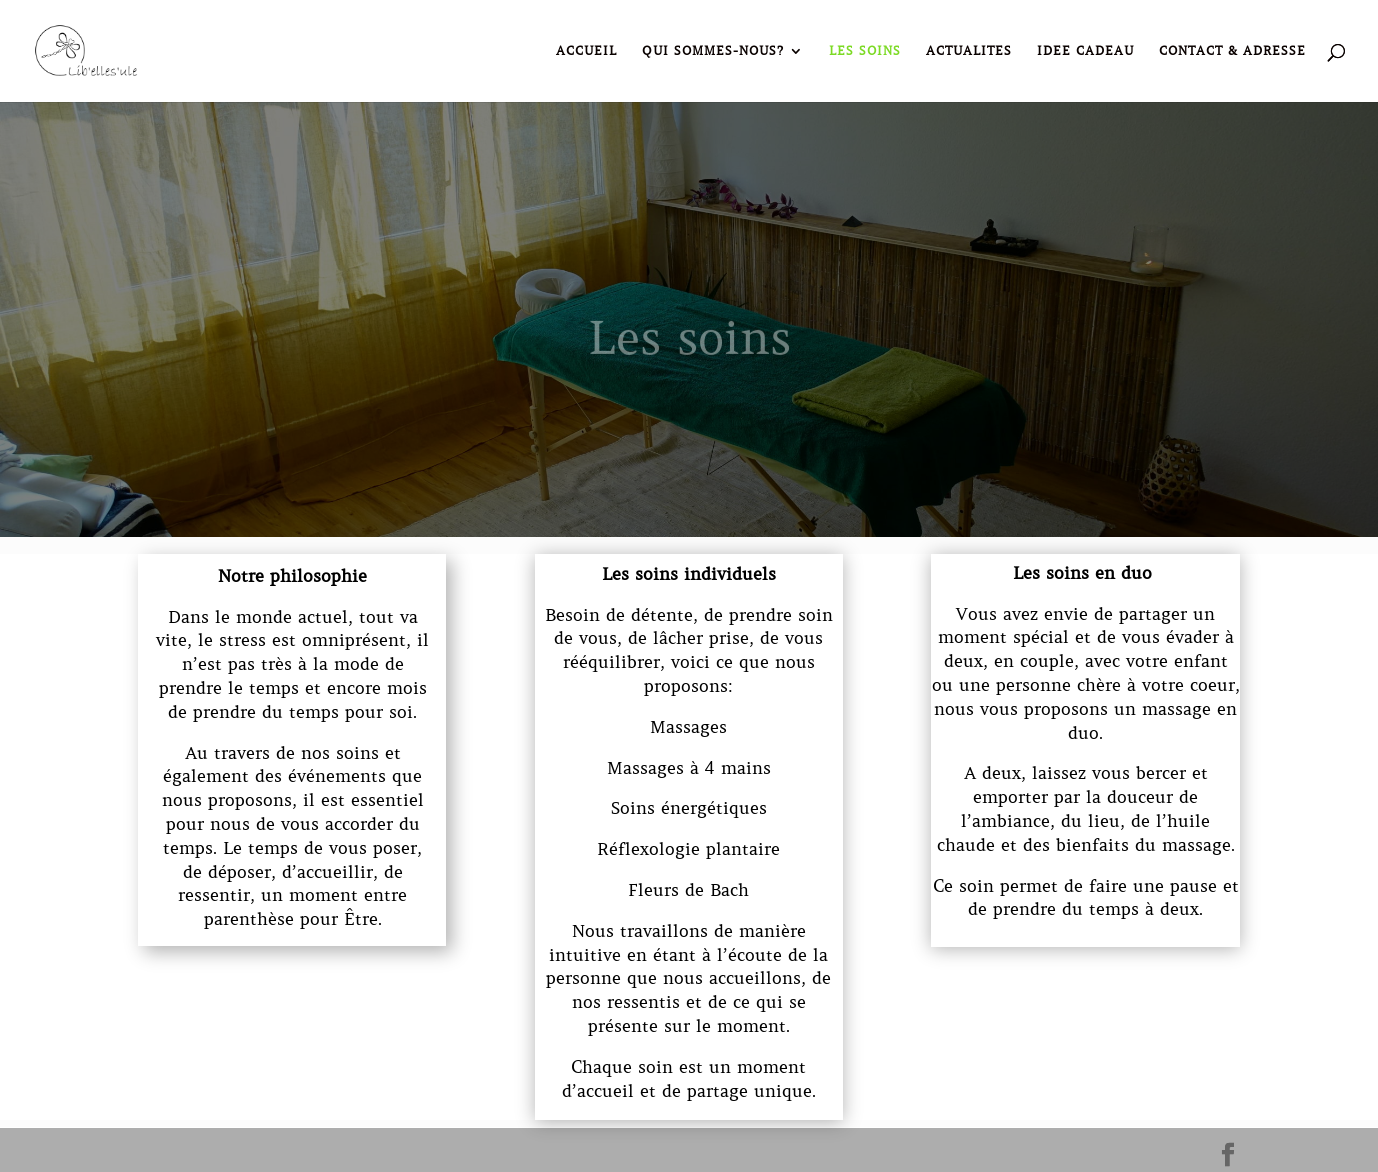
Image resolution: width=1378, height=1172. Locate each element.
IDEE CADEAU (1085, 51)
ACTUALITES (969, 51)
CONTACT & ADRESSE (1232, 51)
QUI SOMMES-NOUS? (713, 51)
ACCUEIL (586, 51)
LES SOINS (865, 51)
